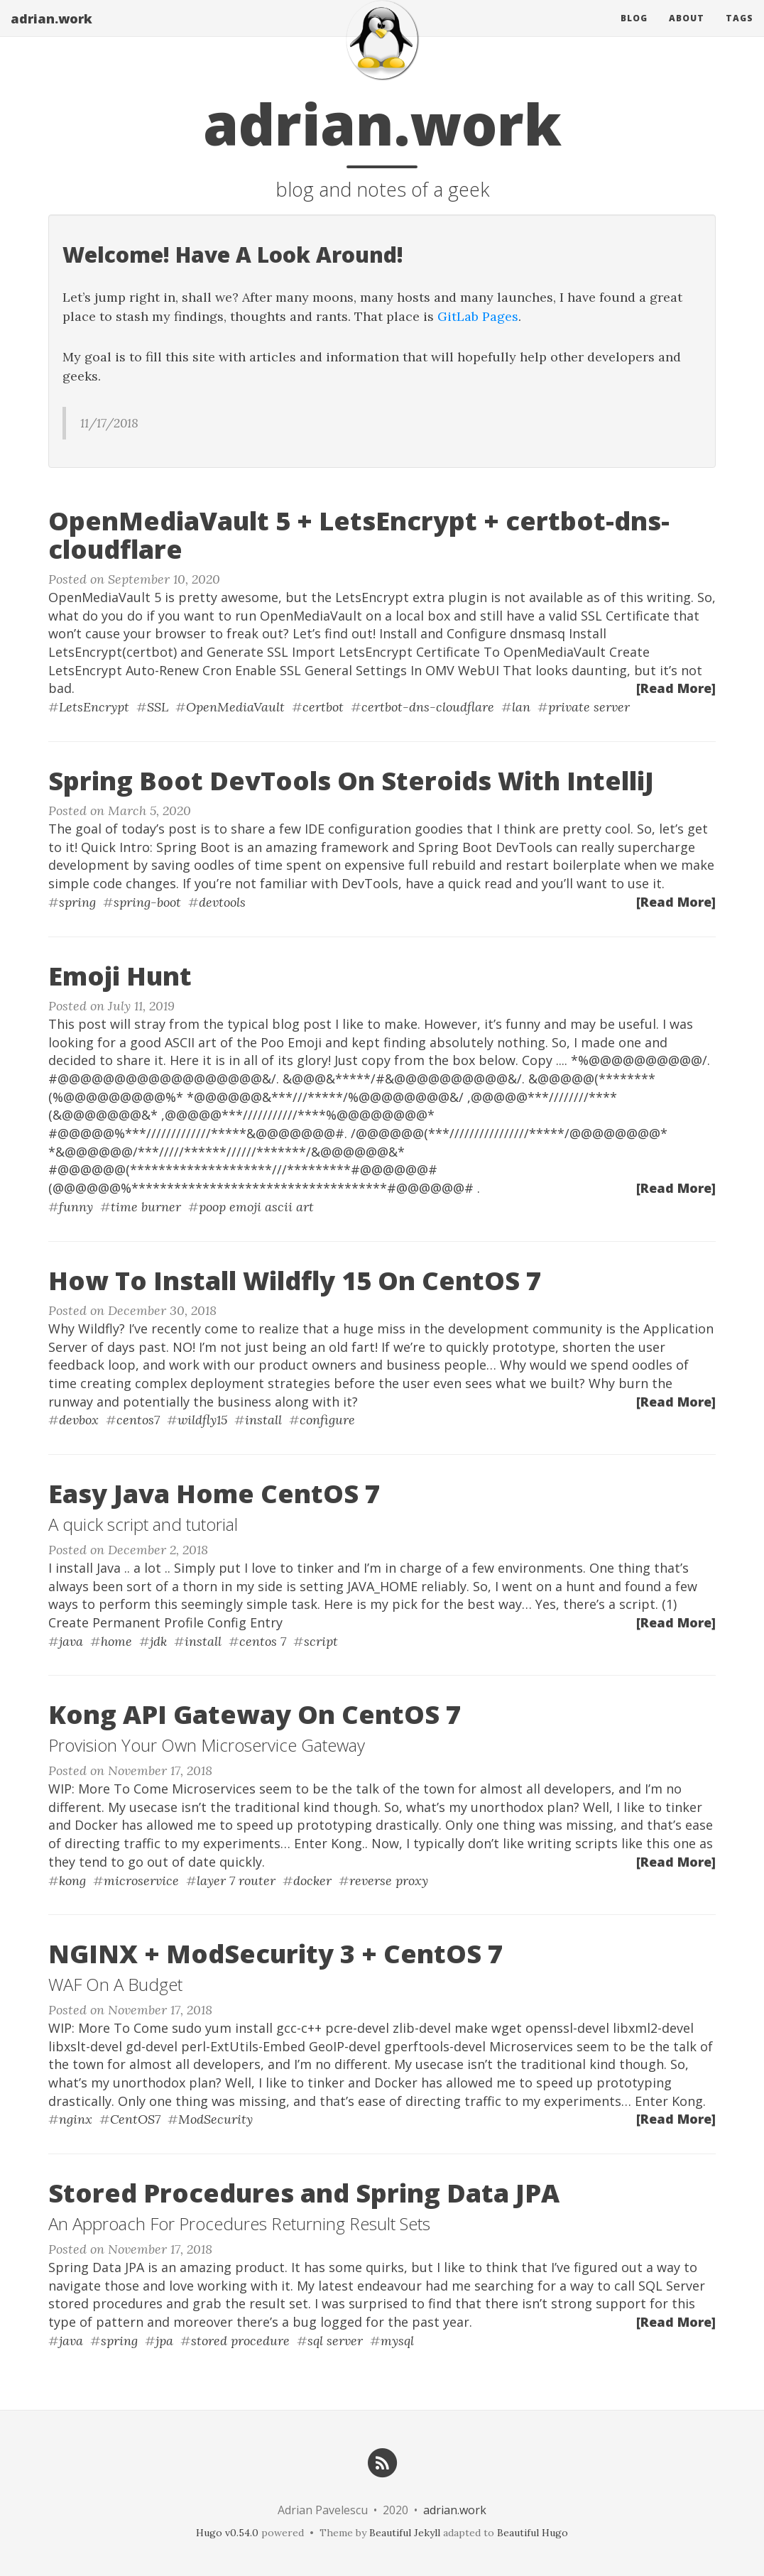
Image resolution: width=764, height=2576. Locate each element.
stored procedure (240, 2340)
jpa (164, 2340)
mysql (397, 2340)
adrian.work (51, 31)
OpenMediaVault (235, 707)
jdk (158, 1641)
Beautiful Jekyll (404, 2532)
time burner (146, 1207)
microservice (141, 1880)
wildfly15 (202, 1420)
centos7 (138, 1420)
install (263, 1420)
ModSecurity (215, 2119)
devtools (222, 902)
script (321, 1641)
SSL (157, 707)
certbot (323, 707)
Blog (634, 32)
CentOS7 (135, 2119)
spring (77, 902)
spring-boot (147, 902)
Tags (739, 32)
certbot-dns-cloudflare (427, 707)
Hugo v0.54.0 (227, 2532)
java (71, 1641)
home (116, 1641)
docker (312, 1880)
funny (76, 1207)
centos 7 (262, 1641)
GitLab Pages (477, 316)
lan (521, 707)
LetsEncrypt (94, 707)
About (686, 32)
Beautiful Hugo (532, 2532)
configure (327, 1420)
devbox (79, 1420)
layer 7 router (236, 1880)
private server (589, 707)
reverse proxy (388, 1880)
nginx (75, 2119)
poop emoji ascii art (256, 1207)
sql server (335, 2340)
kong (72, 1880)
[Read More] (676, 688)
